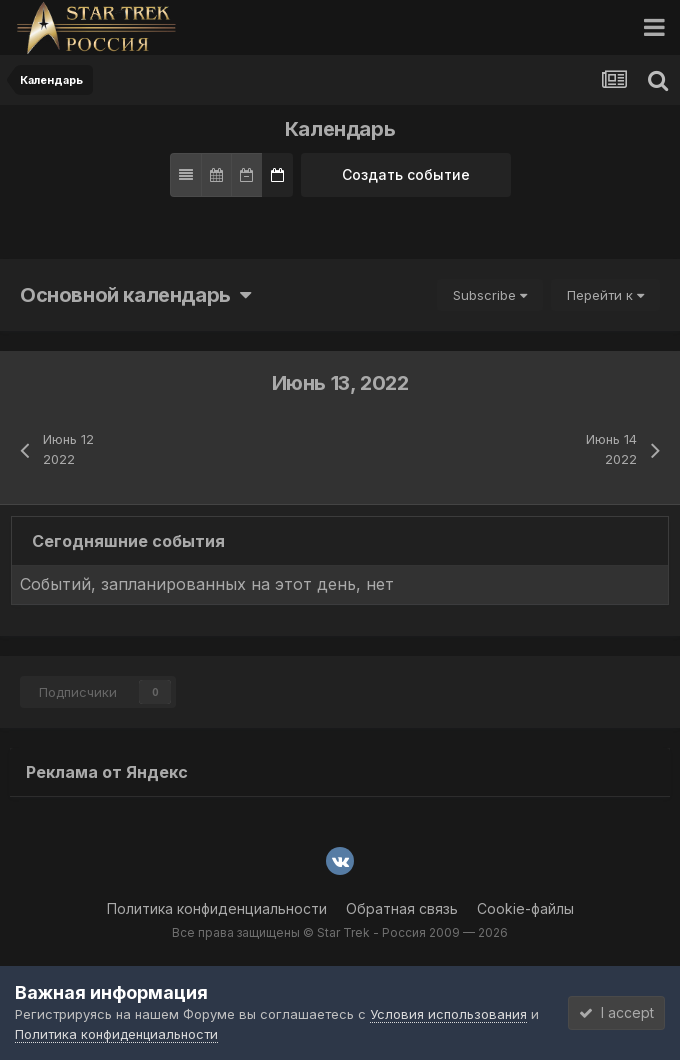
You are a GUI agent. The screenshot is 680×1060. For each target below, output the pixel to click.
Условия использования (448, 1014)
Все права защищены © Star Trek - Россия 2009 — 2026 (340, 932)
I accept (616, 1012)
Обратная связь (402, 908)
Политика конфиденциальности (217, 908)
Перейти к (605, 295)
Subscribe (490, 295)
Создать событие (406, 174)
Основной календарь (135, 295)
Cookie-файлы (525, 908)
